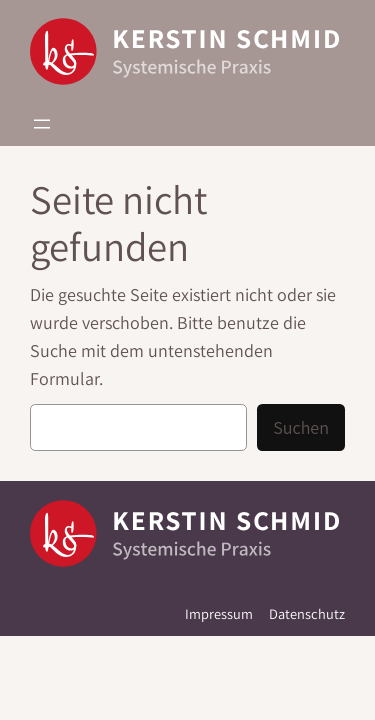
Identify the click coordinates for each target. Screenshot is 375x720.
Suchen (301, 427)
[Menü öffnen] (42, 124)
